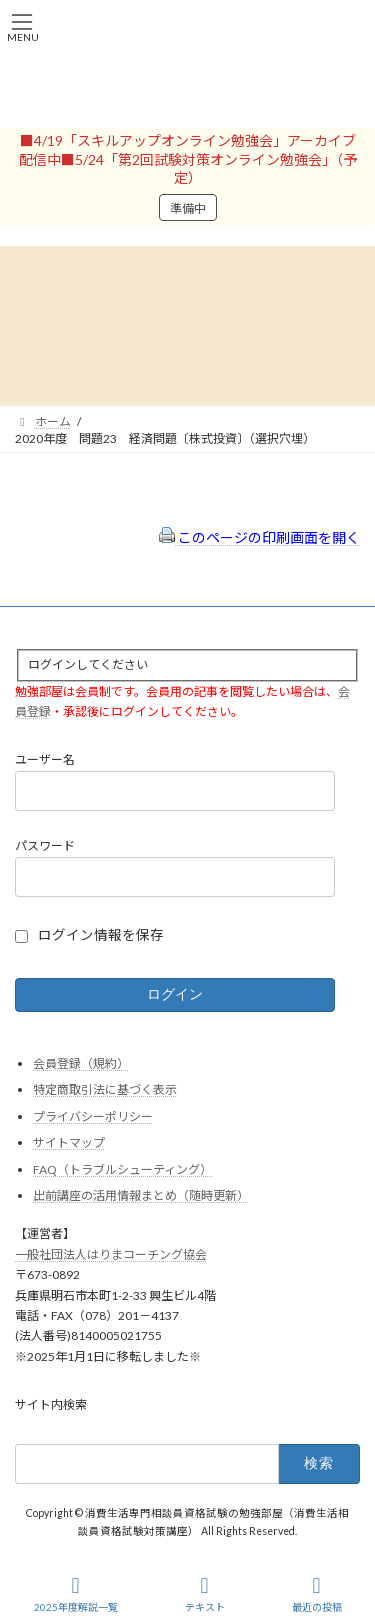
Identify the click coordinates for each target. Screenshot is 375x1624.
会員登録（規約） (81, 1063)
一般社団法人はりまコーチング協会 (111, 1254)
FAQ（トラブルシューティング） (122, 1169)
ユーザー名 (45, 760)
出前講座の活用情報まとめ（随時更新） (141, 1196)
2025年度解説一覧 (76, 1594)
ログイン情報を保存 (101, 935)
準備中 (188, 208)
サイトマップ (69, 1142)
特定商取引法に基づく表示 (105, 1089)
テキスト (205, 1594)
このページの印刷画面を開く (259, 537)
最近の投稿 (317, 1594)
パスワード (45, 845)
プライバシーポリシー (93, 1116)
